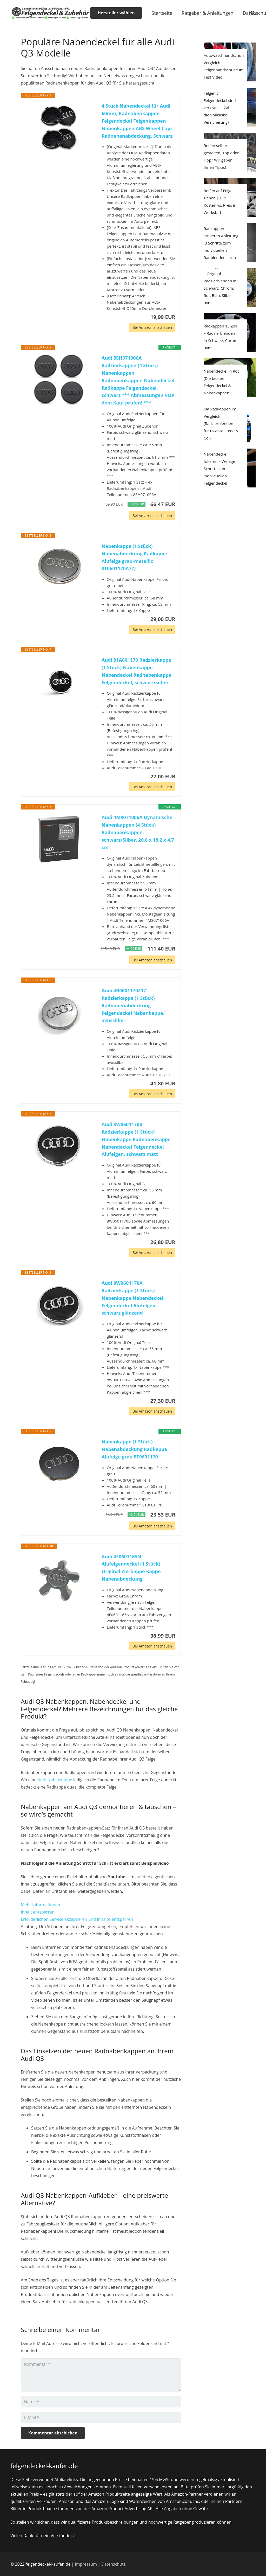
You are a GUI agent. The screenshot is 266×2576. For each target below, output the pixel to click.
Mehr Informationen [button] (40, 1905)
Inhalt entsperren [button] (38, 1912)
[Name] (101, 2401)
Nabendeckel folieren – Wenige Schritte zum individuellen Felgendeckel (219, 468)
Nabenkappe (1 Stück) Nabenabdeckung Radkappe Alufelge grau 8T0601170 (134, 1449)
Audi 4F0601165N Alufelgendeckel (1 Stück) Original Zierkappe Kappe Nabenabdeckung (131, 1567)
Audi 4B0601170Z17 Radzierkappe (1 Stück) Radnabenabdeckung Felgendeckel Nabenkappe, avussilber (133, 1005)
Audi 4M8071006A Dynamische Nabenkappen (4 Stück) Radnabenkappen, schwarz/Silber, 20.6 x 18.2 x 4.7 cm (138, 832)
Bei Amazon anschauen (152, 327)
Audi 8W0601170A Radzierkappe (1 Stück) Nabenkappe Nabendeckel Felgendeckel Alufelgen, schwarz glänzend (132, 1298)
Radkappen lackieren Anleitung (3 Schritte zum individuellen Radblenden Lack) (221, 243)
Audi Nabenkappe (55, 1780)
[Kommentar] (101, 2375)
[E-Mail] (101, 2417)
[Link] (50, 13)
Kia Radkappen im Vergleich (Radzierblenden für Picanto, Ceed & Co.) (221, 423)
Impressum (86, 2564)
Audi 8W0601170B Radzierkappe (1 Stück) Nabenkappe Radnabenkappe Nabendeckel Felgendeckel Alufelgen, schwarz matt (136, 1139)
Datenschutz (113, 2564)
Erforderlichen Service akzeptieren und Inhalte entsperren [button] (77, 1919)
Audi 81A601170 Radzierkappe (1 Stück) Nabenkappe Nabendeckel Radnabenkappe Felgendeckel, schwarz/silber (136, 671)
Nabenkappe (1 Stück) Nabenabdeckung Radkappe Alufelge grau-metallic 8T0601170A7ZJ (134, 557)
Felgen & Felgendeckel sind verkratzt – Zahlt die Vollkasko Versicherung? (220, 107)
